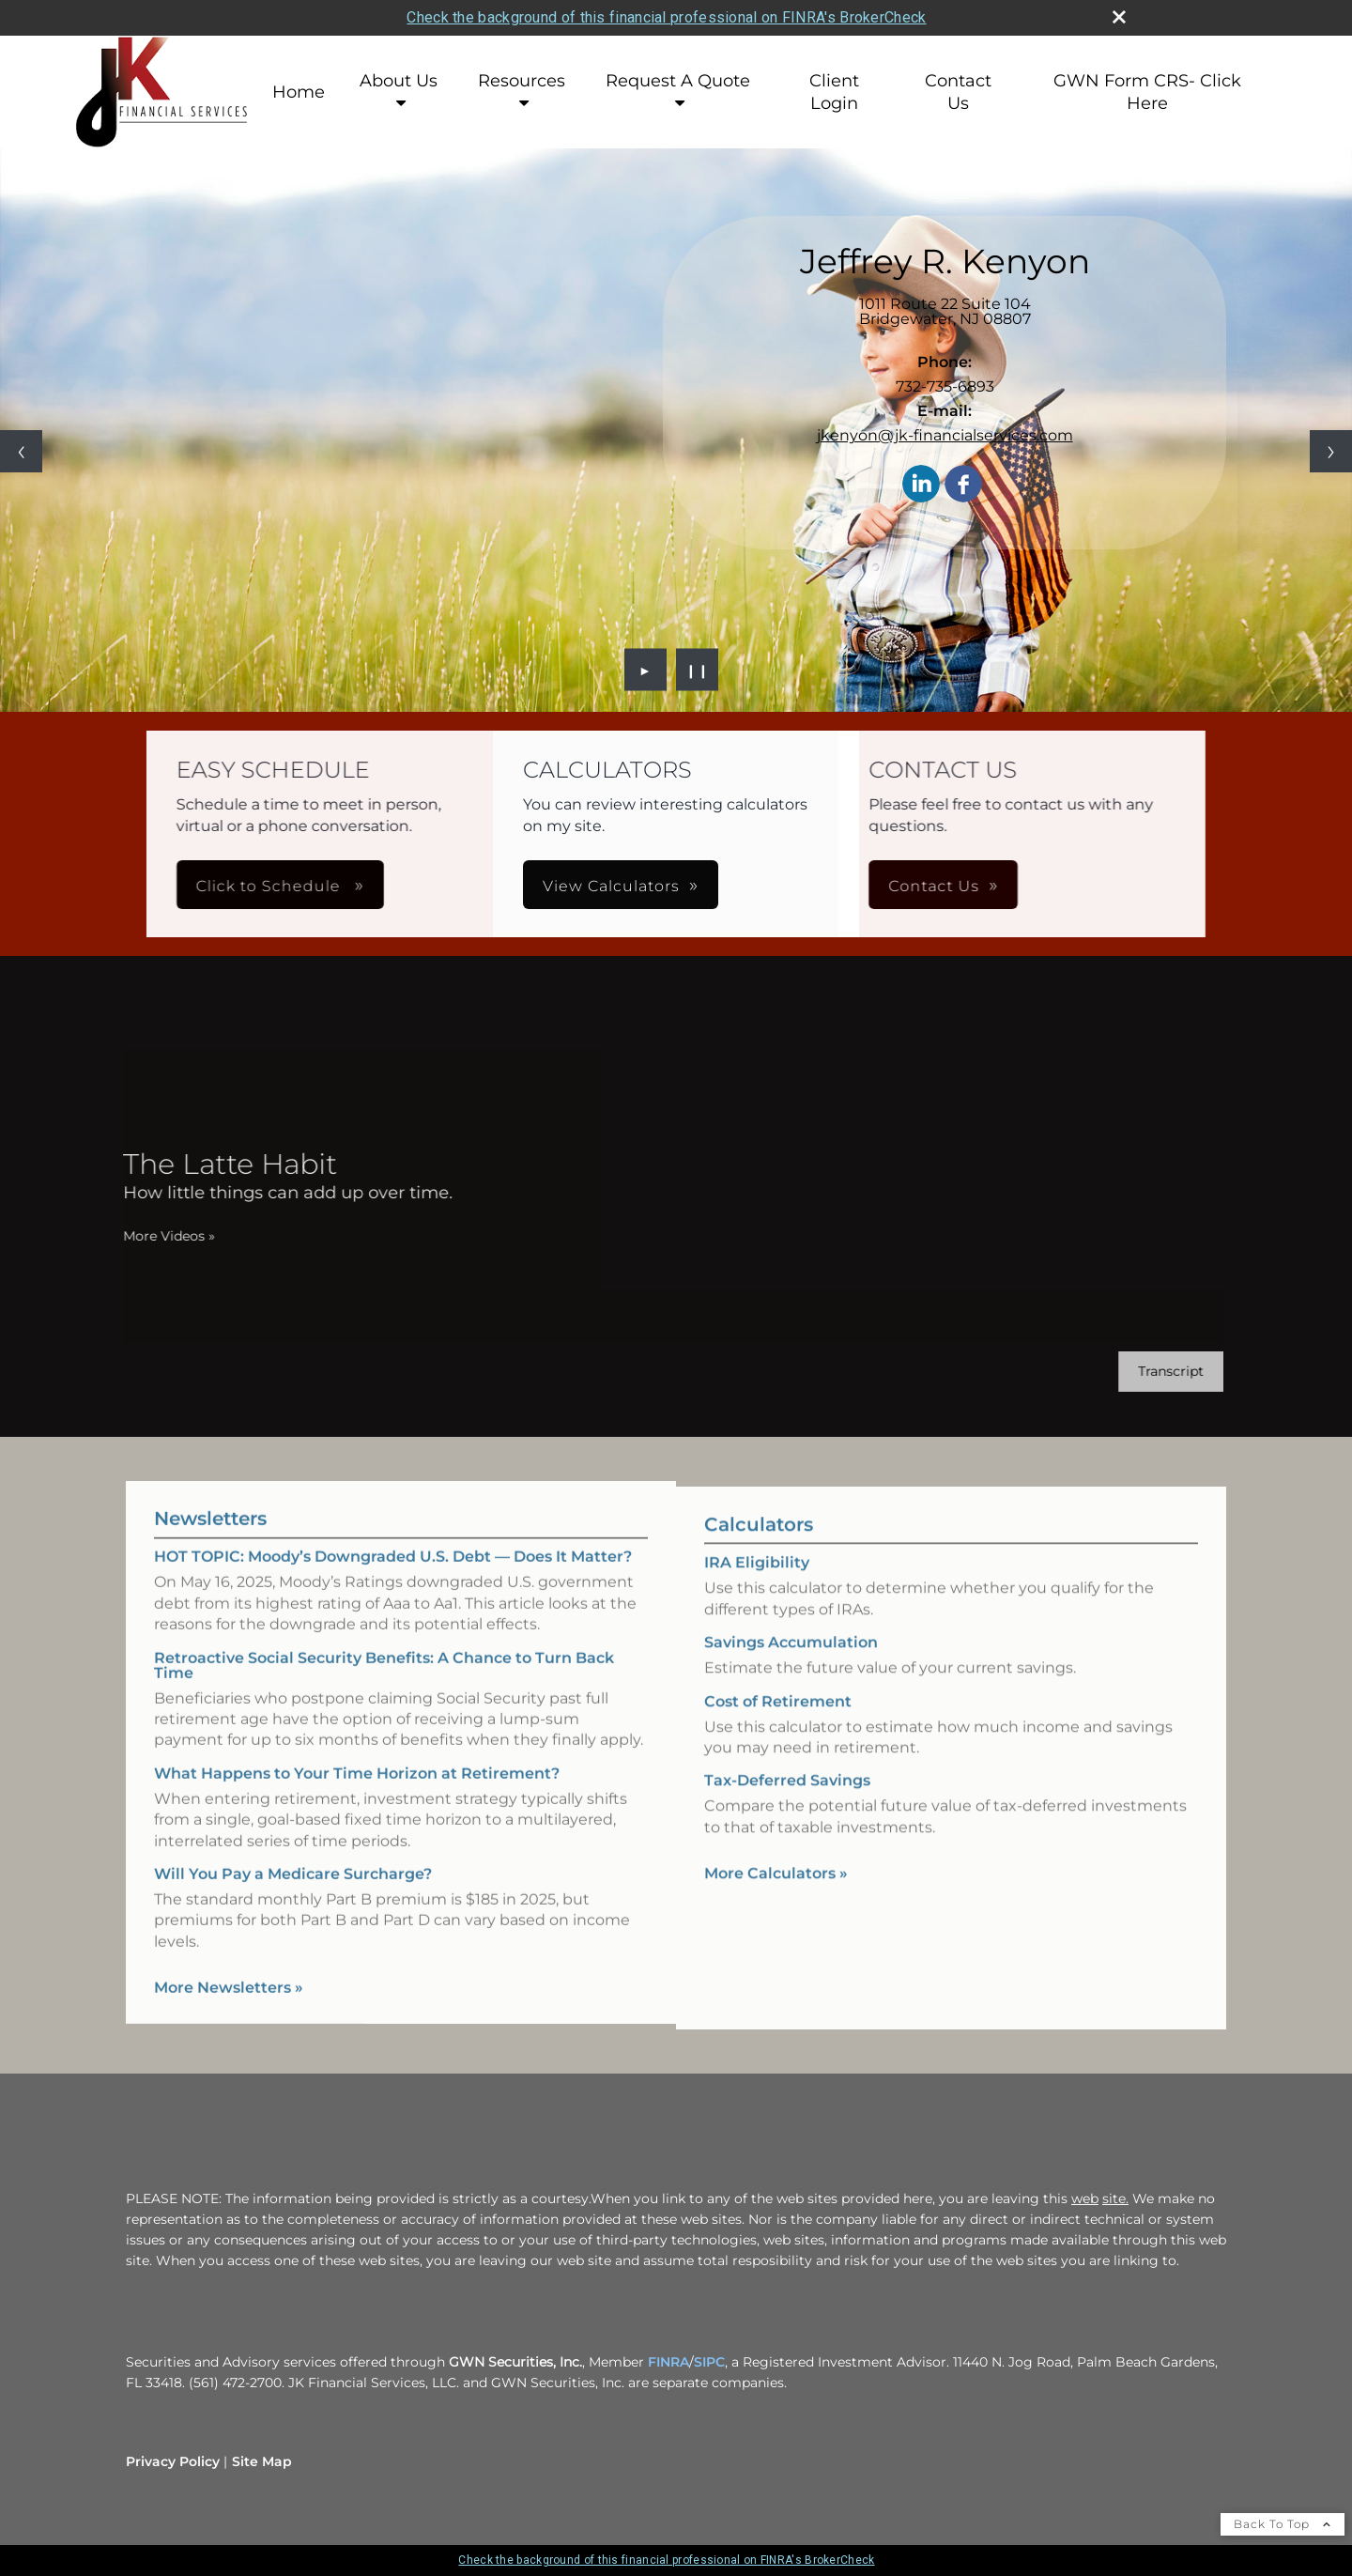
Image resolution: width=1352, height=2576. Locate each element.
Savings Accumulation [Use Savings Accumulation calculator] (791, 1667)
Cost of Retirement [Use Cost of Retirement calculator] (778, 1726)
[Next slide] (1331, 451)
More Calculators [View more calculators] (776, 1898)
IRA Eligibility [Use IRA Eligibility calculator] (756, 1588)
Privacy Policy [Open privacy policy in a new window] (173, 2461)
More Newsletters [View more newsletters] (228, 1962)
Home (298, 92)
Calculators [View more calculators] (758, 1549)
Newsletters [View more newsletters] (210, 1494)
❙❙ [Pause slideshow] (697, 669)
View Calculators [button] (611, 886)
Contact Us (958, 92)
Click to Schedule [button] (469, 886)
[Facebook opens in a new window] (963, 485)
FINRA (668, 2361)
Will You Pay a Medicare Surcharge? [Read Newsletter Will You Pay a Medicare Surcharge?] (293, 1849)
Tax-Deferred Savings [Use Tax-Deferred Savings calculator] (787, 1805)
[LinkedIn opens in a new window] (921, 485)
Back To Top (1282, 2524)
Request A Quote (678, 80)
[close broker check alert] (1119, 16)
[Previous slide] (21, 451)
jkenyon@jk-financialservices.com (945, 435)
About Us (399, 80)
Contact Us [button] (736, 886)
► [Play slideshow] (645, 669)
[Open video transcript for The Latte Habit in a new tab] (1145, 1371)
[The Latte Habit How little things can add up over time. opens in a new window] (262, 1175)
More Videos (144, 1235)
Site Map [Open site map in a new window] (262, 2461)
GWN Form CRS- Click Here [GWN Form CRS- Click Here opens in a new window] (1147, 92)
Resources (521, 80)
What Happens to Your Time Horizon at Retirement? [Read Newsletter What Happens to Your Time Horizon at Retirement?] (357, 1748)
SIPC (709, 2361)
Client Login (834, 92)
